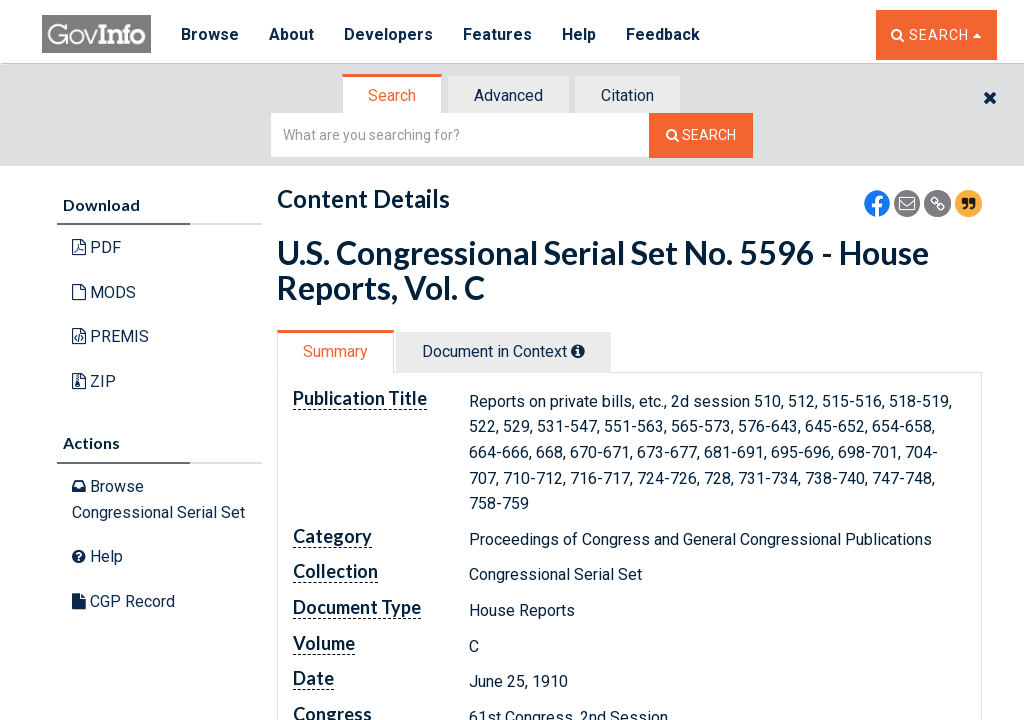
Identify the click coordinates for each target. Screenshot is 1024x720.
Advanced (508, 95)
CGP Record (123, 601)
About (291, 34)
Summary (335, 351)
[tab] (393, 95)
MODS (104, 292)
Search (392, 95)
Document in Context (503, 351)
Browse (210, 34)
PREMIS (110, 336)
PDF (96, 247)
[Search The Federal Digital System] (701, 135)
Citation (627, 95)
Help (579, 34)
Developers (388, 34)
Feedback (663, 34)
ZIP (94, 381)
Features (497, 34)
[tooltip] (578, 351)
